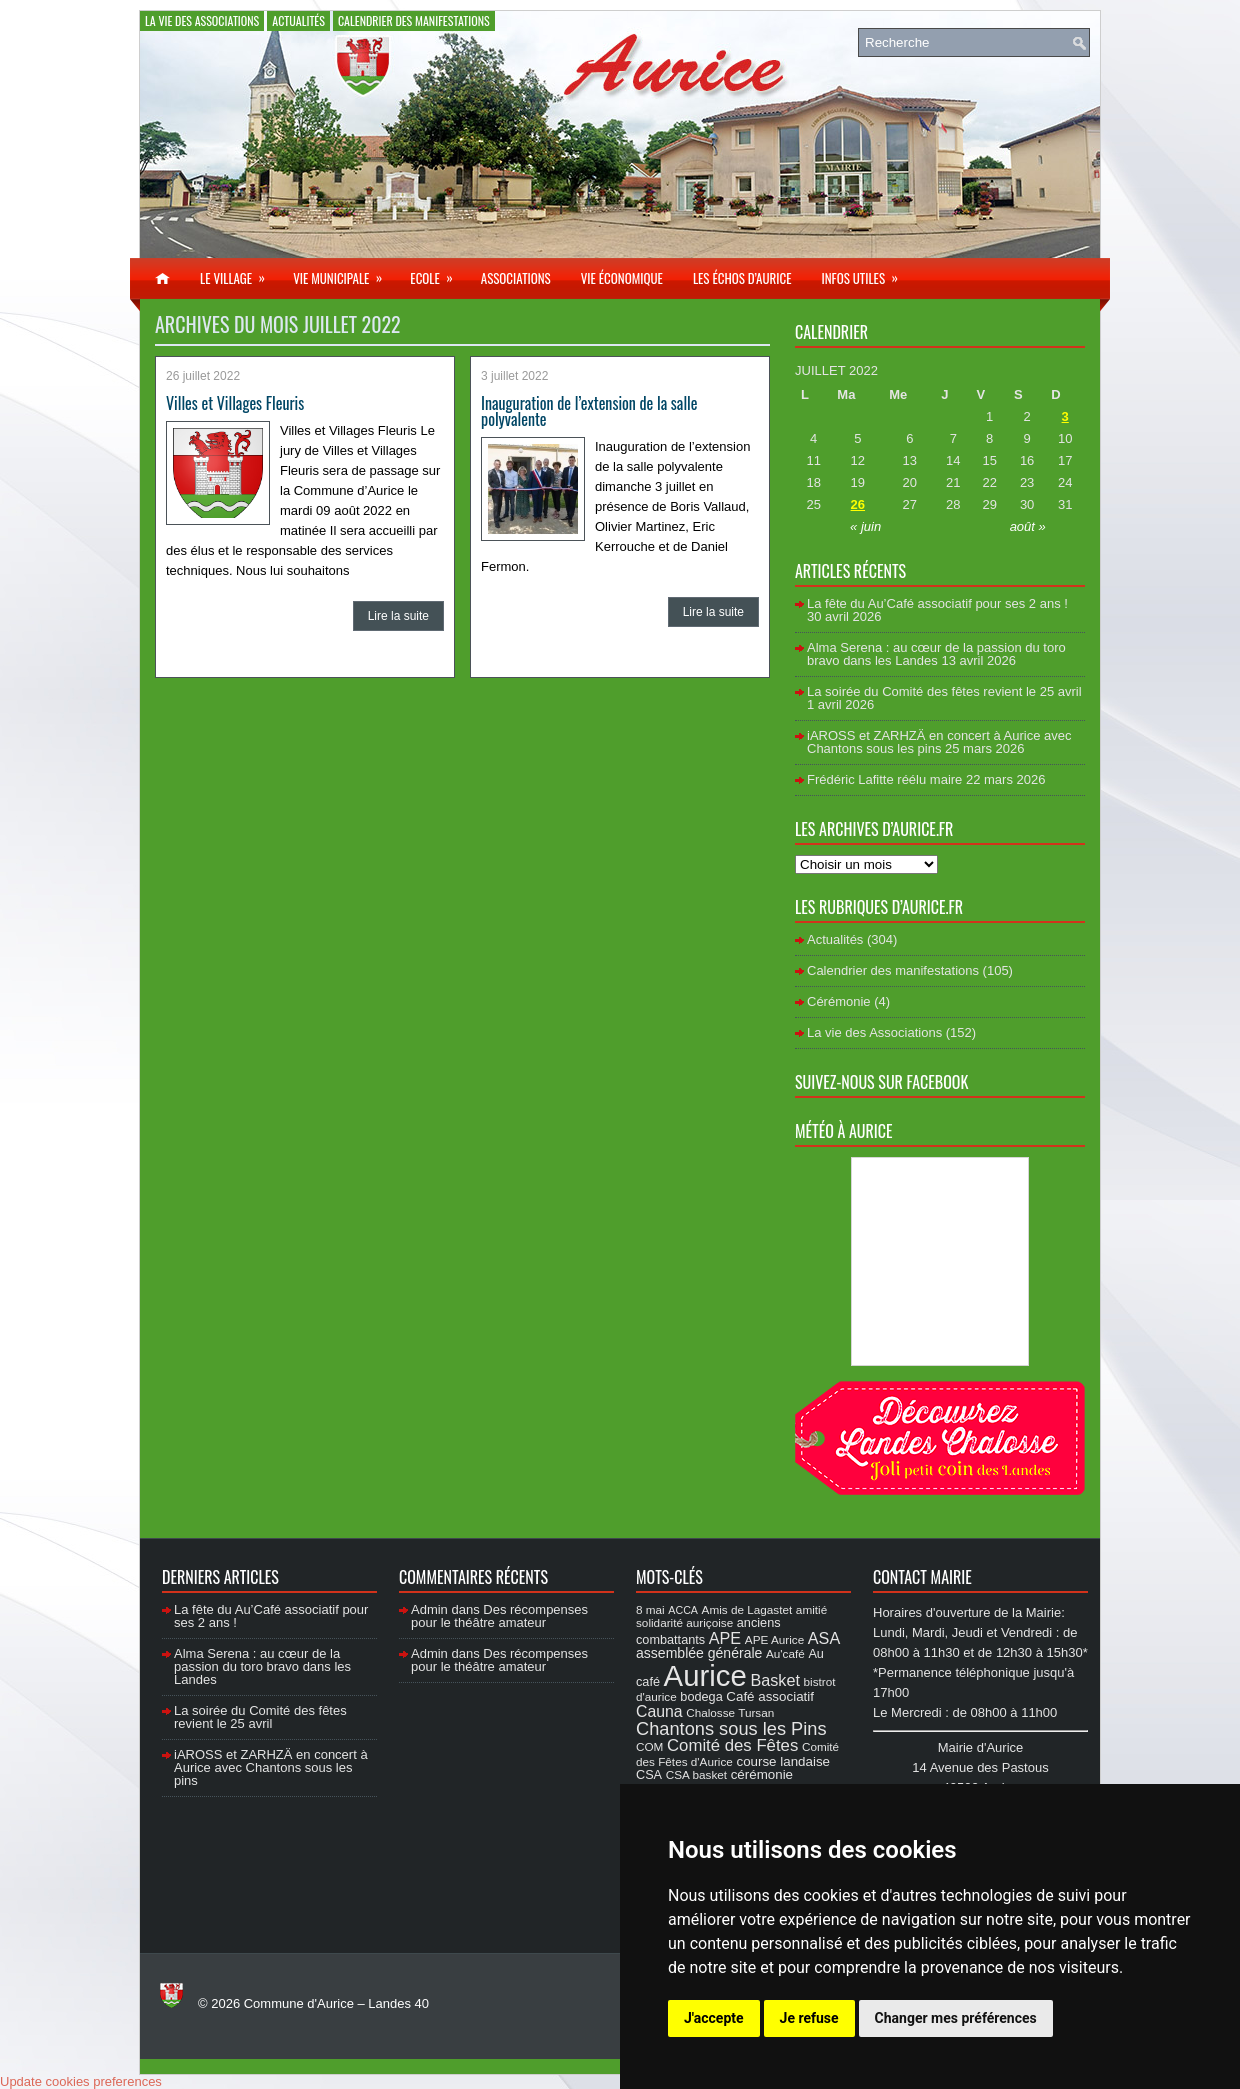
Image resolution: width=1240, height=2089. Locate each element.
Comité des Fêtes (732, 1745)
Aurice (705, 1675)
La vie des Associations (202, 20)
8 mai (650, 1609)
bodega (701, 1697)
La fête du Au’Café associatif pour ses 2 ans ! (937, 603)
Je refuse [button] (809, 2018)
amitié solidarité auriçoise (731, 1616)
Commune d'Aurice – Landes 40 (336, 2003)
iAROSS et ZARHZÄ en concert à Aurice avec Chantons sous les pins (939, 742)
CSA (649, 1775)
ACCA (683, 1610)
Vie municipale (344, 273)
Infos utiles (866, 273)
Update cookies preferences (81, 2081)
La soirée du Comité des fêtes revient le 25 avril (944, 691)
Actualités (298, 20)
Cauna (659, 1711)
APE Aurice (774, 1639)
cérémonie (762, 1774)
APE (725, 1638)
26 (858, 504)
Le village (239, 273)
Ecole (437, 273)
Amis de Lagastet (747, 1609)
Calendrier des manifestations (414, 20)
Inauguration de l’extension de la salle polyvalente (589, 411)
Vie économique (622, 278)
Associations (516, 278)
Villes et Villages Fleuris (235, 403)
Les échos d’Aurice (742, 278)
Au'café (785, 1653)
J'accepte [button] (714, 2018)
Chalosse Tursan (730, 1712)
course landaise (783, 1761)
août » (1028, 526)
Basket (775, 1680)
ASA (824, 1638)
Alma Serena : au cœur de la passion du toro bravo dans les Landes (936, 654)
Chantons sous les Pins (731, 1728)
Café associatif (770, 1696)
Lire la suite (398, 616)
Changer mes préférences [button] (956, 2018)
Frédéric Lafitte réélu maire (884, 779)
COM (649, 1746)
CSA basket (696, 1774)
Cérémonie (839, 1001)
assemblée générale (699, 1653)
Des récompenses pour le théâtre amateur (499, 1616)
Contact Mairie (922, 1577)
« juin (865, 526)
